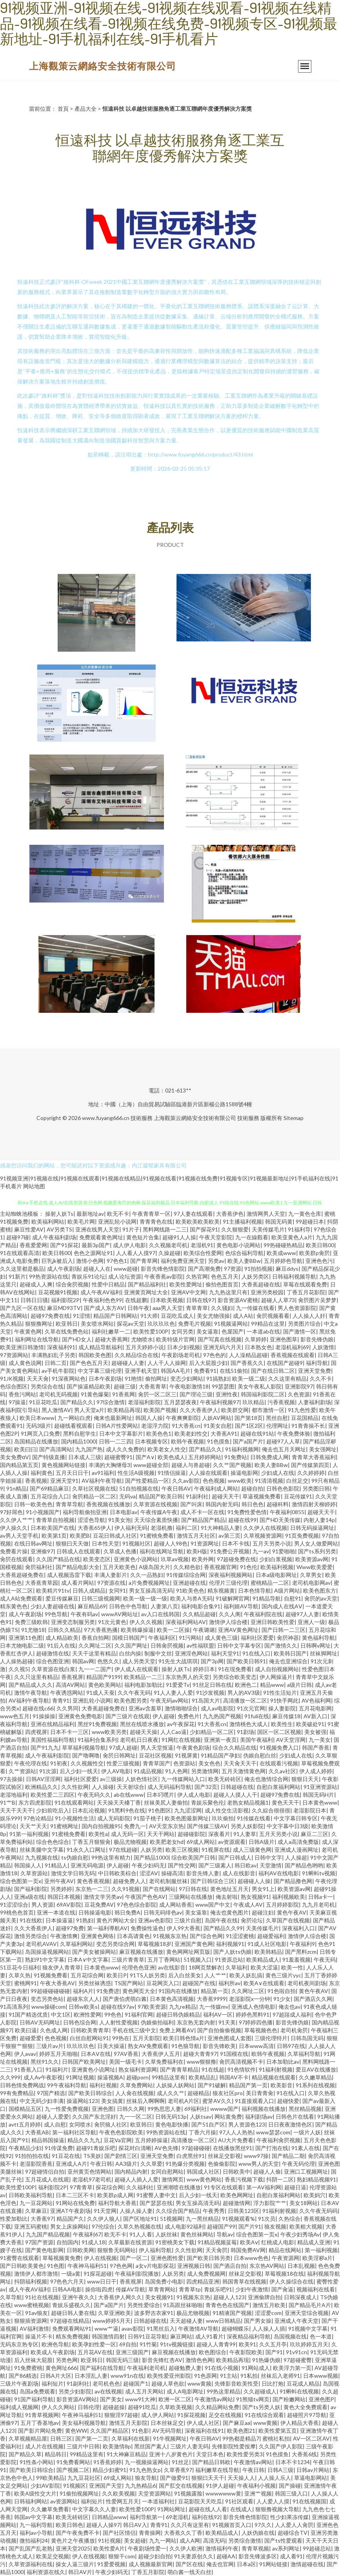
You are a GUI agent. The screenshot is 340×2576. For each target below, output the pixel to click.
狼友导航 (146, 2477)
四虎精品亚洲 (202, 2281)
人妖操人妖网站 (175, 2085)
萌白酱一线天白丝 (189, 2572)
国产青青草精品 (179, 2069)
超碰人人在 (97, 1268)
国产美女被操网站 (94, 1951)
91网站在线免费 (75, 2203)
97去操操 (11, 1779)
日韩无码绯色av (163, 1912)
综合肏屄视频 (72, 1284)
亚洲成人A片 (71, 2163)
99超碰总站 (317, 2548)
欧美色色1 (158, 1433)
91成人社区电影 (267, 1943)
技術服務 (142, 1117)
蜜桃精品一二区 (270, 1582)
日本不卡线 (235, 1543)
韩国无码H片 (318, 1794)
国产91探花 (64, 1245)
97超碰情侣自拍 (44, 2171)
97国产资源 (39, 2242)
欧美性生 (282, 1724)
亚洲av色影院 (154, 1920)
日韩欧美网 (80, 2250)
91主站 (228, 2375)
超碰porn (137, 2077)
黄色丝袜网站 (196, 2234)
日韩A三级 (280, 2469)
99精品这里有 (168, 2077)
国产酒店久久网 (313, 1998)
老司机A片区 (183, 2100)
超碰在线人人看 (208, 2509)
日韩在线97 (200, 1300)
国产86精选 (23, 2375)
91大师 (149, 1315)
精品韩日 (56, 2454)
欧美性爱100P (150, 1331)
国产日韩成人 (234, 1857)
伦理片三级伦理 (228, 1582)
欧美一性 (292, 1967)
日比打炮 (273, 2383)
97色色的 (214, 1355)
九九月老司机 (318, 1904)
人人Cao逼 (173, 1731)
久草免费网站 (136, 2085)
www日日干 (101, 2281)
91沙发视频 (210, 1692)
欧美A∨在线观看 (264, 1983)
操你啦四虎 (99, 2289)
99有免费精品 (17, 2093)
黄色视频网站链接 (63, 1465)
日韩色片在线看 (295, 2116)
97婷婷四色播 (256, 2022)
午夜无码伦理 (298, 2163)
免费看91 (205, 1370)
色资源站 (184, 1763)
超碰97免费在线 (50, 1315)
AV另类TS (59, 1229)
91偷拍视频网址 (79, 2493)
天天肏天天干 (240, 1763)
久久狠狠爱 (235, 1229)
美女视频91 (159, 2297)
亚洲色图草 (283, 1339)
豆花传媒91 (298, 1496)
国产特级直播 (48, 1457)
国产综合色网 (206, 1936)
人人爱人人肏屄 (294, 2524)
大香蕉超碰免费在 (22, 1574)
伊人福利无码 (131, 1527)
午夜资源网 (285, 2257)
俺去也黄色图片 (229, 1912)
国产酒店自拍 (229, 2265)
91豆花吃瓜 (43, 1402)
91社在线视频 (42, 2297)
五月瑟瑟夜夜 (180, 1402)
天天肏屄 (216, 2250)
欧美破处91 (310, 1724)
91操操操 (44, 1716)
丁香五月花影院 (306, 1292)
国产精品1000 (151, 1857)
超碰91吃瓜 (142, 2407)
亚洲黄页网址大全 (146, 1292)
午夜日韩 (101, 2163)
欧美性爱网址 (185, 1284)
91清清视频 (269, 1480)
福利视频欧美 (288, 1896)
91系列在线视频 (315, 2085)
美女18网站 (303, 2203)
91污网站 (190, 1637)
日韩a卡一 (320, 1896)
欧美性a (98, 1834)
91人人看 (140, 2234)
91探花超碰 (98, 2273)
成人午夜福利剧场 (54, 1237)
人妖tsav (200, 2116)
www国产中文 (212, 1904)
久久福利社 (140, 2187)
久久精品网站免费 (217, 2407)
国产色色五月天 (89, 1362)
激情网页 (173, 2179)
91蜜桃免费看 (157, 1535)
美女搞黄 (112, 2100)
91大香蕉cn (186, 1425)
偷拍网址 (156, 1378)
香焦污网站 (22, 1394)
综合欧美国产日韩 (193, 1857)
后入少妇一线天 (79, 1771)
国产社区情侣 (119, 2532)
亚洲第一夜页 (220, 1739)
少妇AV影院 (45, 2485)
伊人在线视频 (100, 2257)
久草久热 (20, 1975)
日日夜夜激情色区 (290, 2124)
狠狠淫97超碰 (121, 2415)
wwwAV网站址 (119, 1614)
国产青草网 (144, 1260)
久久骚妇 (222, 1307)
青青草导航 (69, 1504)
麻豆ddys (287, 1268)
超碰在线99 (242, 1519)
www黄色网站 (204, 2179)
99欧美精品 (50, 2477)
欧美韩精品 (268, 1951)
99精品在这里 (268, 1323)
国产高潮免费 (204, 1268)
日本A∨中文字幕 (87, 1959)
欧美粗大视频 (305, 2226)
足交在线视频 (225, 2415)
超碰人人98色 (170, 1543)
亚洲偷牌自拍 (264, 2297)
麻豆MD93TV (64, 1307)
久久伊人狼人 (103, 2218)
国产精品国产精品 (203, 1519)
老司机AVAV (41, 1943)
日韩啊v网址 (315, 1645)
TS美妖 (92, 2155)
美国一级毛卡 (125, 2061)
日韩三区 (61, 2438)
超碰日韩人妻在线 (73, 2312)
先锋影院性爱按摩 (234, 2446)
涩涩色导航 (91, 1519)
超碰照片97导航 (306, 2415)
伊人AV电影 (116, 1771)
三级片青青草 (127, 1959)
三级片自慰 (188, 1920)
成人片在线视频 (44, 2446)
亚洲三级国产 (132, 2352)
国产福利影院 (30, 1888)
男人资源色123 (246, 2124)
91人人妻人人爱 (173, 1692)
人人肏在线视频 (134, 2093)
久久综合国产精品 (178, 2210)
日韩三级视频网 (101, 1598)
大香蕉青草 (152, 1386)
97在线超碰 (123, 1849)
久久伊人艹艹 (16, 1519)
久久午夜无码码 (318, 2210)
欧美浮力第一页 (292, 2367)
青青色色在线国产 (227, 2305)
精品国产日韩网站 (115, 1315)
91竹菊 (148, 2344)
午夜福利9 (302, 1943)
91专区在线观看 (223, 2187)
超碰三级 (125, 1386)
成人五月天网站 (144, 2391)
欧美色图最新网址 (187, 1818)
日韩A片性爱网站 (117, 1425)
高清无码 (214, 2540)
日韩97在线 (291, 2046)
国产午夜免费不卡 (78, 2532)
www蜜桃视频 (31, 2305)
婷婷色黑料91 (252, 2014)
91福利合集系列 (97, 1739)
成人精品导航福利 (100, 1347)
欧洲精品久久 (41, 1786)
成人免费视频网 (206, 2273)
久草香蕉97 (178, 2469)
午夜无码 (325, 1959)
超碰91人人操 (179, 1237)
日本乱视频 (301, 2265)
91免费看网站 (73, 2462)
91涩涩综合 (14, 1904)
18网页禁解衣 (205, 1967)
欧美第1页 (54, 1535)
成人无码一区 (127, 1834)
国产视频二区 (72, 2469)
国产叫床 (191, 1504)
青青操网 (150, 2532)
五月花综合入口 (50, 1496)
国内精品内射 (131, 2171)
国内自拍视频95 (101, 1826)
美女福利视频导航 (84, 2422)
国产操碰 (290, 2485)
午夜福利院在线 (263, 1614)
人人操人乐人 (274, 2477)
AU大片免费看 (235, 2140)
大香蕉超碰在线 (261, 1284)
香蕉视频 (36, 1480)
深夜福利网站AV (185, 1622)
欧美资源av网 (311, 1559)
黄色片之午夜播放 (73, 2540)
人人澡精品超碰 (248, 1355)
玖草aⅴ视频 (175, 1559)
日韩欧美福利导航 (31, 2195)
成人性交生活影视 (227, 1810)
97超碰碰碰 (196, 2148)
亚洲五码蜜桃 (30, 2226)
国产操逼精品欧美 (89, 1386)
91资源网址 (205, 1543)
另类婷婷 (61, 1888)
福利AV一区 (218, 2014)
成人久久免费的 (125, 1449)
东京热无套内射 (196, 2022)
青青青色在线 (156, 1221)
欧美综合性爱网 (203, 1253)
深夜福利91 (61, 1347)
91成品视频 (148, 1771)
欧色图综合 (212, 2352)
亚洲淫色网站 (191, 1653)
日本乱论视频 (88, 1810)
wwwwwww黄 (223, 2493)
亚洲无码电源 (87, 1865)
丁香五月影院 (147, 2572)
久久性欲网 (75, 1786)
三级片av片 (50, 2046)
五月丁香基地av (39, 2422)
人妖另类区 (255, 1276)
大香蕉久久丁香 (183, 2532)
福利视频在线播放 (263, 2108)
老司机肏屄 (294, 2030)
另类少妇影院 (74, 2391)
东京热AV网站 (266, 2265)
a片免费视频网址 (149, 1582)
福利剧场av (259, 2116)
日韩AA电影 (67, 2289)
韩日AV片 (80, 2572)
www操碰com (48, 2006)
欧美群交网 (235, 1410)
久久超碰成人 (260, 2391)
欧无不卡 (118, 1213)
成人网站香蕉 (175, 1904)
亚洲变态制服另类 (73, 1622)
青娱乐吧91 (218, 2289)
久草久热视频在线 (140, 2226)
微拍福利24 (34, 2540)
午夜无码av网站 (169, 1700)
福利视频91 (230, 1943)
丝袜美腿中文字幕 (42, 1849)
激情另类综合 (30, 1936)
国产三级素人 (214, 1865)
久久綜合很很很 (271, 1810)
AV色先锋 (166, 2148)
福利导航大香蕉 (117, 2203)
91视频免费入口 (279, 1747)
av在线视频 (108, 2391)
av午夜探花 (181, 1724)
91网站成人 (256, 2367)
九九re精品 (182, 2006)
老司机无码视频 (58, 1394)
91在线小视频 (221, 2367)
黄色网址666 (61, 2367)
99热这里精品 (223, 2391)
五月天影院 (146, 2038)
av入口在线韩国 (160, 1614)
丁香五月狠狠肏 (91, 1841)
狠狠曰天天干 (207, 2477)
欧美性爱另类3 (245, 2454)
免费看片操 (13, 1551)
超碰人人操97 (103, 2524)
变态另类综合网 (115, 1943)
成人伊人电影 (129, 1245)
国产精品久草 (25, 2454)
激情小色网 (90, 1260)
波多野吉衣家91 (153, 2312)
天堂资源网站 (154, 2493)
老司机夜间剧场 (306, 1983)
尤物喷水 (142, 1339)
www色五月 (14, 1716)
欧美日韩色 (69, 2524)
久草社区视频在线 (94, 1488)
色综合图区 (13, 1386)
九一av (261, 1551)
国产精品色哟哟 (304, 1865)
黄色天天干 (285, 1802)
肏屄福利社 (39, 1567)
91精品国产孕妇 (220, 1755)
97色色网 (121, 2265)
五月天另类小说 (272, 1543)
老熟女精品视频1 (248, 1802)
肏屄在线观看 (16, 1559)
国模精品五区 (25, 2108)
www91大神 (140, 2399)
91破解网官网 (232, 1598)
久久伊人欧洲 (185, 2548)
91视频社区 (136, 1543)
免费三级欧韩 (31, 1622)
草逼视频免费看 (261, 1496)
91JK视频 (12, 1378)
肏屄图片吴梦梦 (317, 1300)
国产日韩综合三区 (213, 1881)
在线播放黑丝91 (232, 2148)
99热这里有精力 (111, 1857)
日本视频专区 (151, 1441)
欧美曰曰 (25, 1449)
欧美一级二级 (248, 1378)
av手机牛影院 (58, 1370)
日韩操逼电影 (94, 1912)
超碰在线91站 (257, 1433)
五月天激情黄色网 (243, 1771)
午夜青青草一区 (151, 1213)
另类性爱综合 (143, 2305)
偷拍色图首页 (221, 1284)
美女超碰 (135, 2540)
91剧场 (245, 1731)
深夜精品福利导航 (249, 2336)
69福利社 (195, 2108)
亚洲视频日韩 (193, 2265)
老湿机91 (202, 1245)
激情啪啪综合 (181, 1708)
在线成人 (241, 2509)
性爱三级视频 (123, 1763)
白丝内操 (130, 1653)
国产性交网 (181, 1865)
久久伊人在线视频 (265, 1527)
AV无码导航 (167, 2430)
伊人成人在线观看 (136, 1669)
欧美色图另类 (130, 1700)
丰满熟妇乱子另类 (53, 1355)
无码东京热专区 (19, 2344)
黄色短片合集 (142, 1237)
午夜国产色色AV (145, 1896)
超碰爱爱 (31, 2038)
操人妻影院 (282, 1708)
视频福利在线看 (315, 2289)
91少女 (282, 1998)
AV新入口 (315, 1716)
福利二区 (187, 1527)
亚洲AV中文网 (188, 1292)
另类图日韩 (316, 1488)
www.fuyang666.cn (105, 1117)
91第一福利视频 (29, 1834)
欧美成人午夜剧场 (53, 2352)
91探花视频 (191, 2415)
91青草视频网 (42, 2415)
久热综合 (289, 2218)
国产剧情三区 (120, 2155)
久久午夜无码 (134, 1692)
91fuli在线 (256, 1716)
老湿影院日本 (309, 1810)
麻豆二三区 (314, 1834)
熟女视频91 (255, 1896)
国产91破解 (212, 2085)
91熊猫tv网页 (252, 2399)
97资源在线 (111, 1582)
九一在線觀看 (251, 1237)
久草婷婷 (256, 1339)
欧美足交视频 (52, 2556)
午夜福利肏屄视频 (278, 2140)
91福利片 (56, 2069)
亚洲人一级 (311, 1622)
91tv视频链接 (176, 2344)
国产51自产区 (208, 2124)
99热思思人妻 (164, 2108)
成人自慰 (55, 2124)
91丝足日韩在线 (212, 1684)
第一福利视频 (321, 2250)
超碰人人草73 (278, 1300)
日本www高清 (256, 2046)
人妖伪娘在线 (258, 2532)
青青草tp (190, 2289)
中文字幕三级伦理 (100, 1370)
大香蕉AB (37, 2132)
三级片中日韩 (83, 2446)
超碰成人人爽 (36, 1284)
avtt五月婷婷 (25, 2124)
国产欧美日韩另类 (209, 2257)
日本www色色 (251, 2257)
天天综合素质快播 (156, 1519)
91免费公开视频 (229, 1551)
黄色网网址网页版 (188, 1951)
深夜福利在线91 (204, 2430)
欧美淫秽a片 (317, 2257)
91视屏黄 (186, 1755)
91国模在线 (234, 2053)
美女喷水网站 (97, 1323)
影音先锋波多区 (257, 2556)
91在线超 (213, 2069)
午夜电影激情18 (189, 1386)
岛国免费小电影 (164, 2281)
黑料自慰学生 (79, 1433)
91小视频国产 (43, 1512)
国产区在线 (189, 2564)
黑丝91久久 (45, 2061)
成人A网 (190, 2540)
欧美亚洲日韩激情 (22, 1347)
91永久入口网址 (86, 1849)
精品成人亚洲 (313, 2242)
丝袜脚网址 (323, 1653)
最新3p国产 (96, 1245)
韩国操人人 (28, 1865)
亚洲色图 (103, 2108)
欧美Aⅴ (249, 2242)
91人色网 (176, 1771)
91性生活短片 (280, 1692)
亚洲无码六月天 (222, 1347)
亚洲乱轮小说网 (117, 1221)
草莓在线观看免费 (305, 1284)
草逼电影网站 (310, 2477)
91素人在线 (305, 2148)
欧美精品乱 (202, 2077)
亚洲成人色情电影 (253, 2006)
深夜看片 (219, 1834)
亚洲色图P (321, 2399)
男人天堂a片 (89, 1410)
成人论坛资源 (124, 1276)
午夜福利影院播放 (137, 2273)
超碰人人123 (229, 2297)
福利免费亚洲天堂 (183, 1260)
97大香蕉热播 (101, 1629)
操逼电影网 (244, 1472)
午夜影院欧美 (245, 2352)
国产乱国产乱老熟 (31, 2548)
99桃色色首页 (17, 1912)
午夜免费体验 (293, 1433)
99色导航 (56, 1614)
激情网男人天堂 (266, 1213)
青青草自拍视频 (55, 1519)
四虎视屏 (36, 1731)
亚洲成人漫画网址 (296, 1849)
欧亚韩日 (67, 1323)
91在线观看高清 (19, 1253)
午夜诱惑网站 (66, 1692)
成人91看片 (209, 2336)
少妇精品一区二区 (212, 1731)
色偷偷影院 (221, 2163)
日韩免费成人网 (269, 1457)
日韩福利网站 (30, 2501)
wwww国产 (224, 2108)
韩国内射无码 (221, 1504)
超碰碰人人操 (254, 1881)
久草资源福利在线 (31, 2564)
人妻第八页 (164, 1606)
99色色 (113, 2014)
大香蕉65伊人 (94, 1527)
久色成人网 (53, 2030)
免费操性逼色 (147, 1928)
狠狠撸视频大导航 (277, 2509)
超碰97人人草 (283, 1441)
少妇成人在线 (277, 1472)
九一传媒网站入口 (183, 1779)
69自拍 (127, 2344)
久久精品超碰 (199, 1614)
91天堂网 (105, 2210)
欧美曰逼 (26, 2030)
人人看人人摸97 (135, 1253)
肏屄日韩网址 (119, 1755)
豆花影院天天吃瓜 (200, 2501)
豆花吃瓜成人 (177, 1315)
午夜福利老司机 (146, 2367)
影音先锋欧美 (219, 2046)
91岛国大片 (206, 1700)
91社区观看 (239, 2501)
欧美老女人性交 (166, 1449)
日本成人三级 (84, 1457)
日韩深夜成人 (300, 2297)
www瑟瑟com (273, 2132)
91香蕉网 (123, 1394)
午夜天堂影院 (215, 1237)
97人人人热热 (236, 2132)
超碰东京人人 (83, 1998)
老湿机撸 (162, 1527)
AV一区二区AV (311, 2438)
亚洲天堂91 (64, 1480)
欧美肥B (80, 1535)
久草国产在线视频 (288, 1920)
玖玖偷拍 (223, 1818)
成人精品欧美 (61, 1637)
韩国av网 (83, 1661)
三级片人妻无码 (189, 2446)
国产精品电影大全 (78, 1567)
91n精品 (16, 1488)
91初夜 (58, 1763)
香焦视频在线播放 (108, 1504)
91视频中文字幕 (307, 2328)
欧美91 (247, 2344)
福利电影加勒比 (143, 1684)
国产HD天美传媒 (280, 1519)
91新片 (17, 1276)
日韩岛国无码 (307, 2038)
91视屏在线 (216, 1849)
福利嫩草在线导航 (217, 2469)
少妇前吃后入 (52, 1810)
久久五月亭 (273, 2344)
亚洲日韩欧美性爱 (273, 1622)
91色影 (140, 2430)
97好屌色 (11, 1512)
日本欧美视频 (166, 1300)
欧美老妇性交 (191, 1433)
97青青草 (81, 2187)
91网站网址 (171, 2509)
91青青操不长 (308, 1425)
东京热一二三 (91, 1888)
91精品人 (56, 1865)
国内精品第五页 (19, 1465)
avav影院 (133, 2328)
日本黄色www (319, 1802)
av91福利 (103, 1472)
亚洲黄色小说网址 (93, 2069)
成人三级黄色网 (252, 1849)
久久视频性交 (87, 1763)
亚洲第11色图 (25, 1637)
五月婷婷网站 (204, 1457)
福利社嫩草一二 (111, 1331)
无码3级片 (38, 1425)
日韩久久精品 (64, 1629)
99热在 (120, 2038)
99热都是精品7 (240, 2438)
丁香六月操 (202, 2132)
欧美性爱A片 (109, 2548)
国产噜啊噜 (86, 1755)
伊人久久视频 (145, 1622)
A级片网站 (287, 1590)
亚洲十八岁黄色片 (171, 2454)
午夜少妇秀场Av (300, 2234)
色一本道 (321, 2336)
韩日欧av (245, 1865)
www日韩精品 (223, 2320)
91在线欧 (31, 1920)
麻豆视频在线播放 (141, 1951)
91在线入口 (256, 1653)
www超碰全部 (150, 1465)
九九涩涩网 (188, 1810)
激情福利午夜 (221, 2548)
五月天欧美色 (119, 1567)
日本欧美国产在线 (53, 1527)
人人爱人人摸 (272, 2501)
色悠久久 (108, 1661)
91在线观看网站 (74, 1802)
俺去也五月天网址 (284, 1449)
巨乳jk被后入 (57, 1260)
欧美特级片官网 (175, 1339)
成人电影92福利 (184, 2226)
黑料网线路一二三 (165, 1229)
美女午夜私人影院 (260, 1386)
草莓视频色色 (260, 2030)
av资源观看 (231, 1841)
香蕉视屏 (72, 1676)
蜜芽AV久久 (217, 2100)
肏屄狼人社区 (110, 2124)
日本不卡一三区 (69, 1731)
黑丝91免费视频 (97, 1724)
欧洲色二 (246, 1684)
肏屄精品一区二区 (94, 1496)
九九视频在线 (41, 1857)
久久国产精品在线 (58, 1559)
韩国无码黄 (279, 1221)
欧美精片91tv (52, 1590)
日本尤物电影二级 (22, 1645)
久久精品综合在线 (136, 1355)
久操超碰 (169, 1253)
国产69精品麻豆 (49, 1488)
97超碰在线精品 (69, 2320)
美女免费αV (14, 1457)
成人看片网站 (77, 1582)
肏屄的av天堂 (320, 1598)
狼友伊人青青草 (61, 1967)
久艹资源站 (22, 1771)
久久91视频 (125, 1888)
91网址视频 (80, 2077)
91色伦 (248, 1567)
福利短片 (53, 2383)
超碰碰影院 (191, 1834)
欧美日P (117, 1975)
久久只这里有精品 (36, 1676)
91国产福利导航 (33, 2399)
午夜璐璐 (204, 1629)
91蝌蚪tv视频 (318, 1873)
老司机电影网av (311, 1582)
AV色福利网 (316, 1700)
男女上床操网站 (69, 2226)
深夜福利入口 (298, 1928)
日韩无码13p (171, 2116)
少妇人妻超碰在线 (53, 1606)
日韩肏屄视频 (167, 1645)
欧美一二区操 (173, 1629)
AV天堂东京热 (166, 1826)
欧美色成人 (171, 1457)
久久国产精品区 (109, 2430)
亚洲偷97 (42, 1551)
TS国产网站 (128, 1983)
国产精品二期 (288, 2155)
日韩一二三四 (115, 1441)
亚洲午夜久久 (78, 2297)
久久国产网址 (131, 1645)
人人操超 (296, 1857)
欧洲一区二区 (174, 2399)
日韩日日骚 (34, 1300)
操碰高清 (172, 1873)
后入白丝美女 (184, 1975)
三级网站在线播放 (191, 1896)
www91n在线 (127, 2375)
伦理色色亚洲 (138, 1967)
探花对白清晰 (134, 2148)
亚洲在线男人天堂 (97, 1229)
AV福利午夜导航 (102, 1480)
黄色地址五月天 (229, 1888)
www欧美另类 (109, 1731)
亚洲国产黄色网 (194, 1943)
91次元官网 (251, 1708)
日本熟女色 (258, 1347)
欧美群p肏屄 (314, 1253)
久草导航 (11, 2297)
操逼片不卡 (39, 2336)
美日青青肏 (259, 2093)
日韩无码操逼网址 (312, 1527)
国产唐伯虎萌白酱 (125, 1998)
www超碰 (126, 1268)
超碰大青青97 (200, 2053)
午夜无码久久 (94, 1794)
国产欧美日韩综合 (90, 2093)
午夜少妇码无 (148, 1865)
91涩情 (81, 1315)
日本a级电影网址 (276, 1574)
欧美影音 (282, 2085)
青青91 (60, 1700)
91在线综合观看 (264, 2415)
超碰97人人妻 (302, 1614)
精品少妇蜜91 (109, 2469)
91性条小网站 (36, 2462)
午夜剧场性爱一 (147, 2548)
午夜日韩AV (176, 1488)
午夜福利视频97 (219, 1402)
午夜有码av (84, 1614)
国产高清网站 (55, 1449)
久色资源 (299, 1394)
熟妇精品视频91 (316, 2179)
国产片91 (249, 2226)
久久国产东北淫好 (94, 2116)
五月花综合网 (87, 1975)
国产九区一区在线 (22, 1307)
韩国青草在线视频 (244, 2281)
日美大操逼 (111, 2046)
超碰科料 (278, 1504)
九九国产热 (89, 1449)
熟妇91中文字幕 (44, 1959)
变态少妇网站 (186, 1378)
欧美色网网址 (236, 2195)
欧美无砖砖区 (224, 1779)
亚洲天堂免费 (314, 1370)
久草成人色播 (120, 1551)
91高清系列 (14, 2006)
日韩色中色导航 (128, 1606)
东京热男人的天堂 (187, 1676)
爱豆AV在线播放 (316, 2069)
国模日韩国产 (128, 1637)
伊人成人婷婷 (315, 1771)
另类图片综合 (304, 1323)
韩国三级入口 (291, 2493)
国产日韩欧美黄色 (22, 2265)
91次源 (47, 1771)
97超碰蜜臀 (298, 2360)
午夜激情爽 (64, 1936)
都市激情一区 (268, 1410)
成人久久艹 (170, 2093)
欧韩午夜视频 (187, 1441)
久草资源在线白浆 (53, 1669)
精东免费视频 (72, 2336)
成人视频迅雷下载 (69, 1574)
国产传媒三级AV (207, 1826)
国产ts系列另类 (317, 1551)
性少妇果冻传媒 (289, 2517)
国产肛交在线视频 (181, 2485)
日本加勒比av (282, 2061)
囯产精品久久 (205, 1449)
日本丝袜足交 (167, 2422)
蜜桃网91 (25, 1983)
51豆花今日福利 (19, 1967)
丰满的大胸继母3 (109, 1465)
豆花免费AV (99, 1904)
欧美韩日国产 (290, 1653)
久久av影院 (186, 1480)
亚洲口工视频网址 (306, 2171)
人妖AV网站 (216, 1417)
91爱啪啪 (283, 1551)
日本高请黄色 (133, 1936)
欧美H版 (197, 1551)
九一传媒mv (213, 2006)
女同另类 (182, 1331)
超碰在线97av (118, 2006)
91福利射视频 (276, 2069)
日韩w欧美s (83, 2006)
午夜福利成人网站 (216, 1488)
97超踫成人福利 (292, 2014)
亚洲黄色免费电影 (80, 1716)
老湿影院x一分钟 (249, 1998)
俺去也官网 (220, 2564)
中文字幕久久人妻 (94, 2509)
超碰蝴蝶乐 (235, 2328)
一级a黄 (70, 2273)
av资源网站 (64, 2501)
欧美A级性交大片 (35, 2493)
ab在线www (129, 1794)
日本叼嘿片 (160, 1794)
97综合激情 (110, 1402)
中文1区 (61, 2014)
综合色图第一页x (20, 1881)
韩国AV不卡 (234, 2077)
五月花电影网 (315, 1708)
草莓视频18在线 (284, 2273)
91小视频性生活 (74, 1818)
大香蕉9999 (211, 1998)
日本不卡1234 (292, 2462)
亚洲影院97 (299, 1386)
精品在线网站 (285, 2250)
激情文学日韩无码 (73, 1873)
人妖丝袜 (166, 2234)
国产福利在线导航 (102, 2367)
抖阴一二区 (280, 2179)
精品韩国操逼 (47, 2140)
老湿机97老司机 (91, 2179)
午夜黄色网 (28, 1331)
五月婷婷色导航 (283, 1260)
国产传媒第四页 (310, 1465)
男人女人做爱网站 (316, 1543)
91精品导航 (267, 1598)
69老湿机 (177, 2517)
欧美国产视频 (160, 1410)
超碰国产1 (135, 2383)
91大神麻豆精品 (126, 2454)
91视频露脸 (188, 2493)
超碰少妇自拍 (154, 2556)
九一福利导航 (36, 2524)
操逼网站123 (82, 2100)
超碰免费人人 (129, 1881)
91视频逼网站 (231, 1323)
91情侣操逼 (172, 1472)
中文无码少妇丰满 (42, 2100)
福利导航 (317, 1362)
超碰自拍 (252, 1488)
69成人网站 (201, 1841)
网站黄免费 (228, 2116)
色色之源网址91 (93, 1253)
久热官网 (197, 1276)
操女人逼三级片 (75, 2564)
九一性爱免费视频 (67, 2108)
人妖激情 (323, 1347)
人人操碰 (103, 1786)
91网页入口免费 (40, 1433)
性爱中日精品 (108, 1284)
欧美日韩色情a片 (183, 2038)
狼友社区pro (228, 2093)
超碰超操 (114, 2407)
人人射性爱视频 (118, 2022)
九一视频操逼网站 (147, 2462)
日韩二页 (56, 1362)
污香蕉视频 (281, 1402)
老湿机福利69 (292, 1347)
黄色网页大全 (138, 1991)
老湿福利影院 (144, 1402)
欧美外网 (203, 1559)
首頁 (63, 108)
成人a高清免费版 (298, 1841)
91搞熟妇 (217, 1378)
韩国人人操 (149, 1417)
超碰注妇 (263, 1912)
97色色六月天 (67, 2281)
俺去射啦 (227, 1896)
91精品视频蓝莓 (217, 2242)
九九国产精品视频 (48, 2234)
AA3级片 (126, 2163)
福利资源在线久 (46, 2572)
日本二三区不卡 (75, 2195)
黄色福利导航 (318, 1637)
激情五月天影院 (128, 2422)
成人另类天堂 (138, 1661)
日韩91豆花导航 (147, 2336)
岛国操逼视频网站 (47, 1951)
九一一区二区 (135, 2116)
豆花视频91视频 (57, 1292)
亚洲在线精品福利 (53, 1724)
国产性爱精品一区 (147, 1480)
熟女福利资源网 (137, 2069)
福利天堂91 (225, 1653)
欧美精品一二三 (143, 1676)
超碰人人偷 (267, 2171)
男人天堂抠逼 (156, 1747)
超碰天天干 (225, 1496)
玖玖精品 (253, 1402)
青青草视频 (255, 2548)
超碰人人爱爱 (52, 2116)
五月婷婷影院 (282, 1904)
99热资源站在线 (48, 1276)
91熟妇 (84, 1920)
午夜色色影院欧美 (121, 2132)
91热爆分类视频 (185, 2163)
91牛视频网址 (170, 2438)
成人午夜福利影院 (47, 1755)
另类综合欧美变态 (234, 1676)
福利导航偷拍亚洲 (85, 1512)
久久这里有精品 (287, 1378)
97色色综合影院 (136, 1904)
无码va (127, 1496)
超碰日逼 (295, 2187)
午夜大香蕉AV (57, 1983)
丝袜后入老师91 (280, 2375)
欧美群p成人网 (115, 2195)
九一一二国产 (94, 1669)
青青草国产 (156, 1763)
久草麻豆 (36, 2210)
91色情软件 (241, 2069)
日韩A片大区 (55, 2375)
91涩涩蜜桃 (240, 1936)
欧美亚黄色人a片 (292, 1237)
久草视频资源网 (263, 1535)
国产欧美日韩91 (246, 1661)
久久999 (10, 2077)
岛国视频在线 (290, 2336)
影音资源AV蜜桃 (238, 1300)
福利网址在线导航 (37, 1339)
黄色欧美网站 (104, 1684)
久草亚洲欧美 (114, 2312)
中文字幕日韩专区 (296, 1818)
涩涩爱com (268, 2312)
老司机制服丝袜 (168, 1881)
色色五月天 (224, 1276)
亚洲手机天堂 (141, 1370)
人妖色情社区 (141, 1779)
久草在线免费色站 (67, 1331)
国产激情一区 (299, 1331)
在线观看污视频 (279, 1763)
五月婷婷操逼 (151, 2140)
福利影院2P (65, 1300)
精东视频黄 (221, 1590)
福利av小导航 (36, 2532)
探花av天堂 (130, 1323)
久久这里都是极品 (22, 1268)
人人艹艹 (215, 1975)
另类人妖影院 (247, 1826)
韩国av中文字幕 (33, 2517)
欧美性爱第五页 (277, 2430)
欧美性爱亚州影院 (169, 2375)
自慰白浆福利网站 (278, 1786)
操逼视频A (110, 2077)
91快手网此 (284, 1700)
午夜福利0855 (287, 1512)
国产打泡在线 (271, 2148)
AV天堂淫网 (290, 1739)
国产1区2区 (249, 1425)
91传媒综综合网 (185, 1574)
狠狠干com (121, 2556)
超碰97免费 (70, 1928)
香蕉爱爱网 (33, 1245)
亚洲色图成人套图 (229, 2038)
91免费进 (107, 1991)
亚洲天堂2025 (73, 2548)
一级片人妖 (307, 2132)
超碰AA (225, 2556)
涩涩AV (149, 1873)
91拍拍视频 (258, 1268)
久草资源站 (34, 1873)
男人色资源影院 (297, 1307)
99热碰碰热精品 (283, 1245)
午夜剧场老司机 (181, 1355)
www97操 (256, 2155)
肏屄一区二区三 (157, 1394)
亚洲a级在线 (29, 1896)
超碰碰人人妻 (127, 1362)
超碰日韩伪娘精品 (178, 2014)
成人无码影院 (113, 1818)
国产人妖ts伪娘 (232, 1951)
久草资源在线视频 (155, 1504)
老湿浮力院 (155, 1425)
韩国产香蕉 (315, 1747)
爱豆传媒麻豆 (61, 1598)
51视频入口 (198, 1959)
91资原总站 (229, 1959)
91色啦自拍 (281, 1991)
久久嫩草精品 (315, 2077)
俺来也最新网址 (113, 1417)
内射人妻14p (319, 1519)
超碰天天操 (143, 1731)
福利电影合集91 (200, 1606)
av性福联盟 (200, 1645)
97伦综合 (103, 2226)
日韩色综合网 (79, 2022)
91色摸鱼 (218, 1441)
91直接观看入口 (254, 2100)
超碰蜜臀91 (118, 1457)
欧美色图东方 (319, 1590)
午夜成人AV (248, 1904)
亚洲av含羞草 (145, 1708)
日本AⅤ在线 (96, 2053)
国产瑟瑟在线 (156, 2203)
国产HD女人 (77, 1339)
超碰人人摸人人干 (235, 1794)
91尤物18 (33, 1629)
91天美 (227, 2022)
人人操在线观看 (208, 1472)
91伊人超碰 (220, 2485)
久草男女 (311, 1574)
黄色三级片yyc (283, 1975)
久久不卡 (321, 1378)
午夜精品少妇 (25, 2148)
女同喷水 (80, 2124)
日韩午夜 (138, 1307)
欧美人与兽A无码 (191, 1598)
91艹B (7, 1802)
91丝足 (180, 2462)
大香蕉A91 (224, 1433)
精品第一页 (214, 1991)
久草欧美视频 (175, 2407)
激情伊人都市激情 (36, 2273)
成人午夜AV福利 (100, 1292)
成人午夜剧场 (63, 1268)
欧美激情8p (117, 2446)
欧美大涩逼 (264, 1967)
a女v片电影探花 (155, 2265)
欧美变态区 (97, 1559)
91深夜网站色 (68, 1378)
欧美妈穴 (314, 2195)
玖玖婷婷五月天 (309, 2344)
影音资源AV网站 (76, 2399)
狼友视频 (275, 2226)
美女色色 (209, 1763)
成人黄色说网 (25, 1362)
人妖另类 (151, 1849)
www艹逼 (106, 2328)
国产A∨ (145, 1457)
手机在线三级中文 (134, 2030)
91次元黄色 (112, 1622)
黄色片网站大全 (115, 1920)
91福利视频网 (242, 1449)
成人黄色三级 (221, 1637)
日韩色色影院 (282, 1488)
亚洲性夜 (227, 1394)
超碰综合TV (292, 2532)
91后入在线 (61, 1645)
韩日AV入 (135, 2524)
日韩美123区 (243, 2210)
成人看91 (291, 2556)
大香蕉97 (42, 2218)
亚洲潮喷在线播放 (179, 2187)
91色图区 (159, 1810)
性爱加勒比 (13, 2218)
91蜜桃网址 (64, 1826)
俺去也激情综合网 (266, 1779)
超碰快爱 (288, 2100)
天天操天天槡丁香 (119, 1802)
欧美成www (281, 1253)
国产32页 (206, 1786)
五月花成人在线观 (47, 2179)
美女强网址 (322, 1449)
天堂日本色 (210, 2454)
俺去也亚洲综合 (288, 1661)
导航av (224, 2234)
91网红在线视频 (181, 1739)
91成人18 (93, 2242)
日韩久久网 (130, 2108)
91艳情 (133, 1378)
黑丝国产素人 (150, 2446)
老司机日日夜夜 (139, 1739)
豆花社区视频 (155, 1755)
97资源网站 (14, 1355)
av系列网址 (286, 2548)
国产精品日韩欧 (211, 2462)
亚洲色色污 (319, 1260)
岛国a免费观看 (37, 2391)
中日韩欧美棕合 (117, 1873)
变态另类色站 (47, 1998)
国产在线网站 (159, 1888)
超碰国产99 (221, 2226)
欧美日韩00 (320, 1245)
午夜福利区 (162, 1637)
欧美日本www (37, 1417)
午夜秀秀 (214, 2210)
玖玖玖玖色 (161, 1323)
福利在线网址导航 (162, 1551)
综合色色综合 (52, 1841)
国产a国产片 (248, 1441)
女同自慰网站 (167, 2171)
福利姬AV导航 (241, 1606)
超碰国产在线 (198, 1983)
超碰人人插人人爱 (136, 2179)
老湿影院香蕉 (36, 2163)
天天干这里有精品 (94, 1653)
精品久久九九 (83, 2140)
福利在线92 (206, 2517)
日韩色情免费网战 (22, 2085)
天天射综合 (130, 1786)
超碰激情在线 (52, 1653)
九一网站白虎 (74, 1417)
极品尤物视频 (130, 1841)
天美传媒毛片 (268, 1229)
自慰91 (292, 1598)
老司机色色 (106, 2383)
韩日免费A (127, 1912)
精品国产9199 (103, 1676)
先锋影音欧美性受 (236, 2383)
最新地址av (90, 1213)
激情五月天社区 (196, 1535)
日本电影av (123, 1512)
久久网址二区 (94, 1645)
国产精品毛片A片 (310, 2305)
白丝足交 (297, 1480)
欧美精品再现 (123, 1410)
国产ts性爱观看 (283, 2540)
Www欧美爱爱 (314, 1567)
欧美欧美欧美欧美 (198, 1221)
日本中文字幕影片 (121, 1433)
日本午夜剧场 (105, 1378)
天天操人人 (241, 2477)
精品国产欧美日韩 (161, 1496)
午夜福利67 (87, 2234)
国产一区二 (133, 2257)
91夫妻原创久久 (193, 2556)
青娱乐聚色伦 (207, 1802)
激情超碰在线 (307, 2564)
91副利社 (197, 1496)
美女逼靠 (207, 1331)
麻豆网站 (181, 2336)
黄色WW (76, 2430)
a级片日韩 (299, 1684)
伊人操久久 (13, 1527)
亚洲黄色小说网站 (136, 1559)
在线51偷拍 (234, 1370)
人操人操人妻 (136, 2210)
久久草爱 (151, 2163)
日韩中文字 (268, 1857)
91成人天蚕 (100, 1692)
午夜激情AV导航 (198, 2328)
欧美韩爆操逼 (137, 1629)
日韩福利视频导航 (294, 1276)
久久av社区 (282, 1771)
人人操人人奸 (309, 1315)
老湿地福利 (13, 1794)
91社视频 (109, 2540)
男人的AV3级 (243, 1692)
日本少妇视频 (183, 1347)
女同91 (117, 1590)
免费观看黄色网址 (101, 1237)
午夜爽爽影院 (182, 1417)
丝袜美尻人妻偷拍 (166, 1802)
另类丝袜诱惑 (94, 1983)
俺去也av (289, 2006)
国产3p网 (212, 1661)
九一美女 (320, 1739)
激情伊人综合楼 (228, 1622)
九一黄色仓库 (304, 1213)
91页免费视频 (302, 1535)
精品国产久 (70, 2218)
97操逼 (17, 1402)
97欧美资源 (152, 2006)
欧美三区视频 (181, 1849)
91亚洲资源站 (320, 1786)
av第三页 (229, 1535)
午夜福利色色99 (102, 1300)
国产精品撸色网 (293, 1881)
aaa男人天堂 (168, 1307)
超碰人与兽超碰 (190, 1465)
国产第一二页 (91, 2438)
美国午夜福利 (256, 1739)
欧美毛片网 (81, 1221)
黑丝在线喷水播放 (142, 1724)
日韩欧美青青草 (90, 2030)
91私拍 (249, 2375)
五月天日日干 (72, 1472)
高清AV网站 (70, 1684)
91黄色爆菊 (95, 1394)
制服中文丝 (158, 1653)
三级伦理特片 (271, 2038)
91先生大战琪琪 (178, 1661)
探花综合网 (109, 2187)
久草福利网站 (76, 1943)
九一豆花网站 (36, 2203)
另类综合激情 (244, 2540)
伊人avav (25, 2053)
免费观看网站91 (71, 2328)
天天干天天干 (16, 1810)
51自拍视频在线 (138, 1488)
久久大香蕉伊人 (199, 1410)
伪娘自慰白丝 (259, 1755)
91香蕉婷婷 (107, 2462)
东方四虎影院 (34, 1802)
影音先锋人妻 (202, 1873)
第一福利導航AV (107, 1928)
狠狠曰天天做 (72, 1543)
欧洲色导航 (55, 2344)
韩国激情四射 (108, 2336)
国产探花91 (204, 1229)
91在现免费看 (235, 1669)
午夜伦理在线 (30, 1763)
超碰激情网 (236, 2203)
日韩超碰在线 (236, 1786)
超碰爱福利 (271, 1936)
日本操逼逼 (59, 1920)
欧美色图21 (241, 2430)
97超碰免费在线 (236, 1559)
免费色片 (189, 1716)
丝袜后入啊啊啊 (145, 2100)
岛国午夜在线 (221, 1920)
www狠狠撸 (201, 2061)
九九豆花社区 (83, 2477)
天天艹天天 (33, 1826)
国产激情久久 (280, 1645)
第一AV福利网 (263, 2187)
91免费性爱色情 (247, 1512)
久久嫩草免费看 (50, 2509)
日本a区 (246, 2564)
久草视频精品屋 (28, 2438)
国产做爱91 (174, 2477)
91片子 (131, 1229)
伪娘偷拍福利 (157, 2022)
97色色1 (117, 1260)
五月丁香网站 (163, 1959)
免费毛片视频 (194, 1323)
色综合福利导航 (244, 1253)
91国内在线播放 (178, 1991)
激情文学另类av (103, 1896)
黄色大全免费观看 (305, 2407)
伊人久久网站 (58, 2407)
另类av (216, 1260)
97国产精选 (51, 2093)
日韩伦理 (89, 2407)
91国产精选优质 (28, 2014)
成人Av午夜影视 (43, 2077)
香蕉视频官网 (220, 1567)
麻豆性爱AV (29, 1229)
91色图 (55, 2265)
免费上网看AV (176, 2030)
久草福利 (236, 1967)
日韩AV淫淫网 (43, 1779)
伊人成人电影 (193, 1794)
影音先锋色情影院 (163, 1268)
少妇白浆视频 (275, 1559)
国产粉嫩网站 (289, 2399)
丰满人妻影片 (110, 1574)
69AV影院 (68, 1904)
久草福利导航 (303, 2053)
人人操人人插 (268, 2328)
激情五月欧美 (269, 2305)
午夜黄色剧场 (192, 1747)
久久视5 (18, 1669)
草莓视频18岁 (154, 1943)
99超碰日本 (310, 1221)
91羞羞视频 (296, 1959)
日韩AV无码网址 (40, 2022)
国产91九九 (45, 1747)
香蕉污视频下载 (244, 2179)
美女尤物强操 (213, 1315)
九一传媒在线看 (255, 1307)
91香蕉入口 (28, 2069)
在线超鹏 (136, 1300)
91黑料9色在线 (126, 1810)
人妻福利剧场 (314, 1402)
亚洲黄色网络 (97, 1936)
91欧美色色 (190, 1590)
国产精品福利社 (147, 1284)
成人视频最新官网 (151, 2564)
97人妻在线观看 (193, 1213)
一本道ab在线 (263, 1331)
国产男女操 (257, 2320)
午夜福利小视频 (256, 2485)
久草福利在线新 (130, 2438)
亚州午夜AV (59, 1881)
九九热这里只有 (228, 1292)
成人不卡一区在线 (202, 1512)
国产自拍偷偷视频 (219, 2030)
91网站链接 (273, 2564)
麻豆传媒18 (286, 1716)
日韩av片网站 (312, 2469)
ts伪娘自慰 (74, 1857)
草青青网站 (162, 2289)
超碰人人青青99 (216, 2344)
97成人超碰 (123, 1747)
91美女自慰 (218, 1425)
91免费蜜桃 (28, 2367)
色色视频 (214, 1480)
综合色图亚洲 (52, 1661)
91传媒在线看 (254, 1818)
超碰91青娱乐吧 (95, 2148)
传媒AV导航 (130, 2289)
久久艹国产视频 (232, 1465)
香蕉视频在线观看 (293, 1355)
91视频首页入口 (231, 2524)
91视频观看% (238, 2218)
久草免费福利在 (164, 2061)
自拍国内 (67, 2242)
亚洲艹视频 (258, 2493)
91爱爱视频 (111, 2564)
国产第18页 (249, 1417)
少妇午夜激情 (251, 2289)
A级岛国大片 (154, 1567)
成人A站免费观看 (21, 1598)
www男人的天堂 (258, 2163)
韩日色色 (253, 1504)
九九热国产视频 (222, 1716)
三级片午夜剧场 (19, 2383)
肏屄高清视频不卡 (241, 2061)
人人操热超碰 (16, 1661)
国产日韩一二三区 (283, 1629)
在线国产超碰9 (285, 1362)
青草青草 (197, 1307)
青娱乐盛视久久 (71, 2305)
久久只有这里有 (190, 2524)
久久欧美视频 (118, 2493)
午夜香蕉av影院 (163, 1276)
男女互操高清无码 (151, 1590)
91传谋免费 (59, 2148)
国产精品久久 (76, 1402)
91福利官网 (139, 2014)
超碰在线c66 (37, 1708)
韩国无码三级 (122, 2360)
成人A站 (243, 1315)
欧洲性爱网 (87, 2014)
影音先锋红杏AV (162, 2360)
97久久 (263, 2524)
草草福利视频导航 (84, 1747)
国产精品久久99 (223, 1928)
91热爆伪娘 (266, 2360)
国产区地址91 (140, 2218)
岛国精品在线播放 (36, 1441)
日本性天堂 (105, 1543)
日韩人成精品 (89, 1590)
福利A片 (83, 1991)
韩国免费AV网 (248, 2250)
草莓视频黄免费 (61, 2257)
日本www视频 (320, 2375)
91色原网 (205, 2375)
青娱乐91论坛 (88, 1276)
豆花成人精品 (303, 2383)
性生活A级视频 (136, 1472)
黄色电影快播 (171, 2124)
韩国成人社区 (203, 2171)
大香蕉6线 (304, 2454)
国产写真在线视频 (220, 1339)
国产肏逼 (282, 2289)
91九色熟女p (145, 2469)
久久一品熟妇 (146, 1574)
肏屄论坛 (252, 1920)
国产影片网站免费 (40, 2430)
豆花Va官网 (118, 2140)
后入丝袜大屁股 (33, 2360)
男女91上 (263, 1888)
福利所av (229, 1983)
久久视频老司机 (168, 1245)
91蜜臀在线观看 (19, 2257)
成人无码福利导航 (169, 1786)
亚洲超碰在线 (189, 1582)
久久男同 (67, 1708)
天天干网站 (161, 1834)
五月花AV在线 (95, 2352)
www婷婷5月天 (112, 2320)
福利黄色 (42, 1472)
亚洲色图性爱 (167, 2257)
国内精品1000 (78, 1441)
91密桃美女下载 (175, 2242)
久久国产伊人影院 (281, 2446)
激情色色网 (199, 2360)
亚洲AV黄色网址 (238, 1629)
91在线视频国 (309, 2501)
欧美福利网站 (47, 1221)
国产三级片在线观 (127, 1716)
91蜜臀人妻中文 (156, 2195)
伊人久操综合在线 (291, 2281)
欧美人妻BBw (244, 1260)
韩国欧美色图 (94, 1355)
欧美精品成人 (262, 1959)
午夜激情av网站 (214, 2399)
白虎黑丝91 (190, 2155)
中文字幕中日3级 (287, 1826)
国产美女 (111, 2399)
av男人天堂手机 (19, 1535)
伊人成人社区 (203, 2422)
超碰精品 (198, 2093)
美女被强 (315, 1731)
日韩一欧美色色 (33, 1504)
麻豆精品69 (92, 1606)
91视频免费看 (50, 1975)
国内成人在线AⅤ (282, 1606)
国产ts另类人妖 (261, 2407)
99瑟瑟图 (223, 1386)
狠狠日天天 (305, 1779)
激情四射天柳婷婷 (314, 1504)
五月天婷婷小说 (144, 1347)
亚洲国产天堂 (105, 2485)
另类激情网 (204, 1771)
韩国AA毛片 (176, 1370)
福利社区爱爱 (257, 1637)
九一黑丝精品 (202, 2218)
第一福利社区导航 (74, 2132)
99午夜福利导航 (66, 2085)
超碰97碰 (17, 1237)
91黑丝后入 (161, 2328)
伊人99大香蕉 (183, 1928)
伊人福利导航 (155, 2250)
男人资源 (42, 1904)
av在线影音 (171, 1967)
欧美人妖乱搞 (245, 1975)
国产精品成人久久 (31, 1684)
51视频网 (171, 2218)
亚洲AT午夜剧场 (70, 2210)
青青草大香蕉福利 (314, 1457)
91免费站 (235, 1457)
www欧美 (240, 1480)
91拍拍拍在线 (32, 2155)
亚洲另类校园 (267, 1292)
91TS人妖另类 (147, 1975)
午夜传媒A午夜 (158, 1512)
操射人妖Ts (59, 1213)
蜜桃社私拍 (276, 2438)
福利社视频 (103, 2085)
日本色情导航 (254, 1590)
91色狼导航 (185, 2046)
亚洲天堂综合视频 (307, 2312)
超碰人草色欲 (167, 2383)
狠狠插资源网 (30, 2320)
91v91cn (296, 2352)
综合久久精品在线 (234, 1747)
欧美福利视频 (276, 1567)
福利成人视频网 (19, 2407)
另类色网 (67, 2360)
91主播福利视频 (242, 1221)
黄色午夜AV (291, 1912)
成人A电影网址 (185, 2391)
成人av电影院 (217, 1708)
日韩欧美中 (236, 2171)
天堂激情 (271, 1865)
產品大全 (85, 108)
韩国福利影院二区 (263, 1394)
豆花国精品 (304, 1417)
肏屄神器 (288, 1637)
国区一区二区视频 (279, 1731)
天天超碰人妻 (186, 2320)
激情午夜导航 (30, 1692)
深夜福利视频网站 (231, 1574)
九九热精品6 (140, 2485)
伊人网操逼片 (276, 1676)
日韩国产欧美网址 (84, 2061)
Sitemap (294, 1117)
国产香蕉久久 (247, 1362)
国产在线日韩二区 (273, 1370)
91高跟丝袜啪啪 (182, 2305)
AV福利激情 (34, 2328)
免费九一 (135, 1826)
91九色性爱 (302, 1410)
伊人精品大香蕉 (299, 2422)
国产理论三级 (196, 1394)
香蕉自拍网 (95, 1637)
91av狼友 (36, 2312)
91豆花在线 (66, 2155)
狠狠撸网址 (39, 1323)
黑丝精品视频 (305, 2108)
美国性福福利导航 (53, 1739)
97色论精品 (38, 1818)
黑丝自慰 (277, 1417)
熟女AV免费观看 (148, 2046)
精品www (272, 1684)
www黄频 (199, 2383)
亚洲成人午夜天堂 (296, 2320)
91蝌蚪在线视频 (299, 2391)
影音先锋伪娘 (316, 1339)
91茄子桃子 (147, 1818)
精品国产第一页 (248, 2085)
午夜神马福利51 (87, 2265)
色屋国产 (233, 1331)
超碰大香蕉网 (111, 1339)
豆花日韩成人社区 (115, 1535)
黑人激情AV (56, 1410)
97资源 (232, 1268)
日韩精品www (109, 2517)
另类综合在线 (47, 1386)
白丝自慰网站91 (89, 2038)
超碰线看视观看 (73, 1425)
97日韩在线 (193, 1888)
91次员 (266, 2218)
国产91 (274, 2352)
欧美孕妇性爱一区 (94, 2344)
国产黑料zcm (300, 1951)
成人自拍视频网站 (277, 1669)
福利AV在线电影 (278, 1873)
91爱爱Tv (177, 1684)
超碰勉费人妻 (185, 2367)
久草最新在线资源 (130, 2242)
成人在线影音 (238, 1873)
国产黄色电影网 (44, 2250)
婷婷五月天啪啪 (58, 2053)
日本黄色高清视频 (172, 1998)
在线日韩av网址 (33, 1543)
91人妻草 (244, 1834)
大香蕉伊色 (230, 1213)
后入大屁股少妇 (208, 1362)
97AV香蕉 (126, 2053)
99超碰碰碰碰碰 (50, 1991)
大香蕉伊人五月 (161, 2053)
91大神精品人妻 (220, 1527)
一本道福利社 (158, 2501)
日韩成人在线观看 (78, 1551)
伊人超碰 (164, 1716)
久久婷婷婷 (311, 1472)
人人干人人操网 (166, 1362)
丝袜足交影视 (224, 2155)
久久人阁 (230, 1614)
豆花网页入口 (162, 1983)
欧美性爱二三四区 (53, 1794)
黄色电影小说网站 (238, 1245)
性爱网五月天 (122, 2501)
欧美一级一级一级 (145, 1598)
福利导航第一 (146, 2517)
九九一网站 (162, 2540)
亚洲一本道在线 (56, 1912)
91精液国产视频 (232, 2312)
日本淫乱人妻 (91, 2375)
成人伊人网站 (157, 2415)
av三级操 (111, 1779)
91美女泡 (119, 1519)
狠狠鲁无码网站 (116, 2250)
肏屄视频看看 (272, 1315)
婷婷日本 (204, 1669)
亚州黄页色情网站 (89, 2171)
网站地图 (34, 1186)
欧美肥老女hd (167, 1841)
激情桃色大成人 (248, 1724)
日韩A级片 (262, 1841)
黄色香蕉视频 (93, 1881)
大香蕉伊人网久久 (120, 2297)
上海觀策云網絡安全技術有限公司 (102, 66)
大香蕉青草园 (41, 1582)
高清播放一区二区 (245, 1700)
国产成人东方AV (104, 1307)
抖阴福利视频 (30, 2281)
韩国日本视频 (63, 1896)
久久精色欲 (187, 1567)
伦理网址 (277, 1425)
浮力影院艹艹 (269, 2203)
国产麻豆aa (236, 2422)
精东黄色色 (13, 1606)
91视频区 (74, 2485)
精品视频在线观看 (274, 2077)
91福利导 (299, 1229)
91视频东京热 (170, 1936)
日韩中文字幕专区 (239, 1645)
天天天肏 (38, 1378)
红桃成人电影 (277, 2242)
